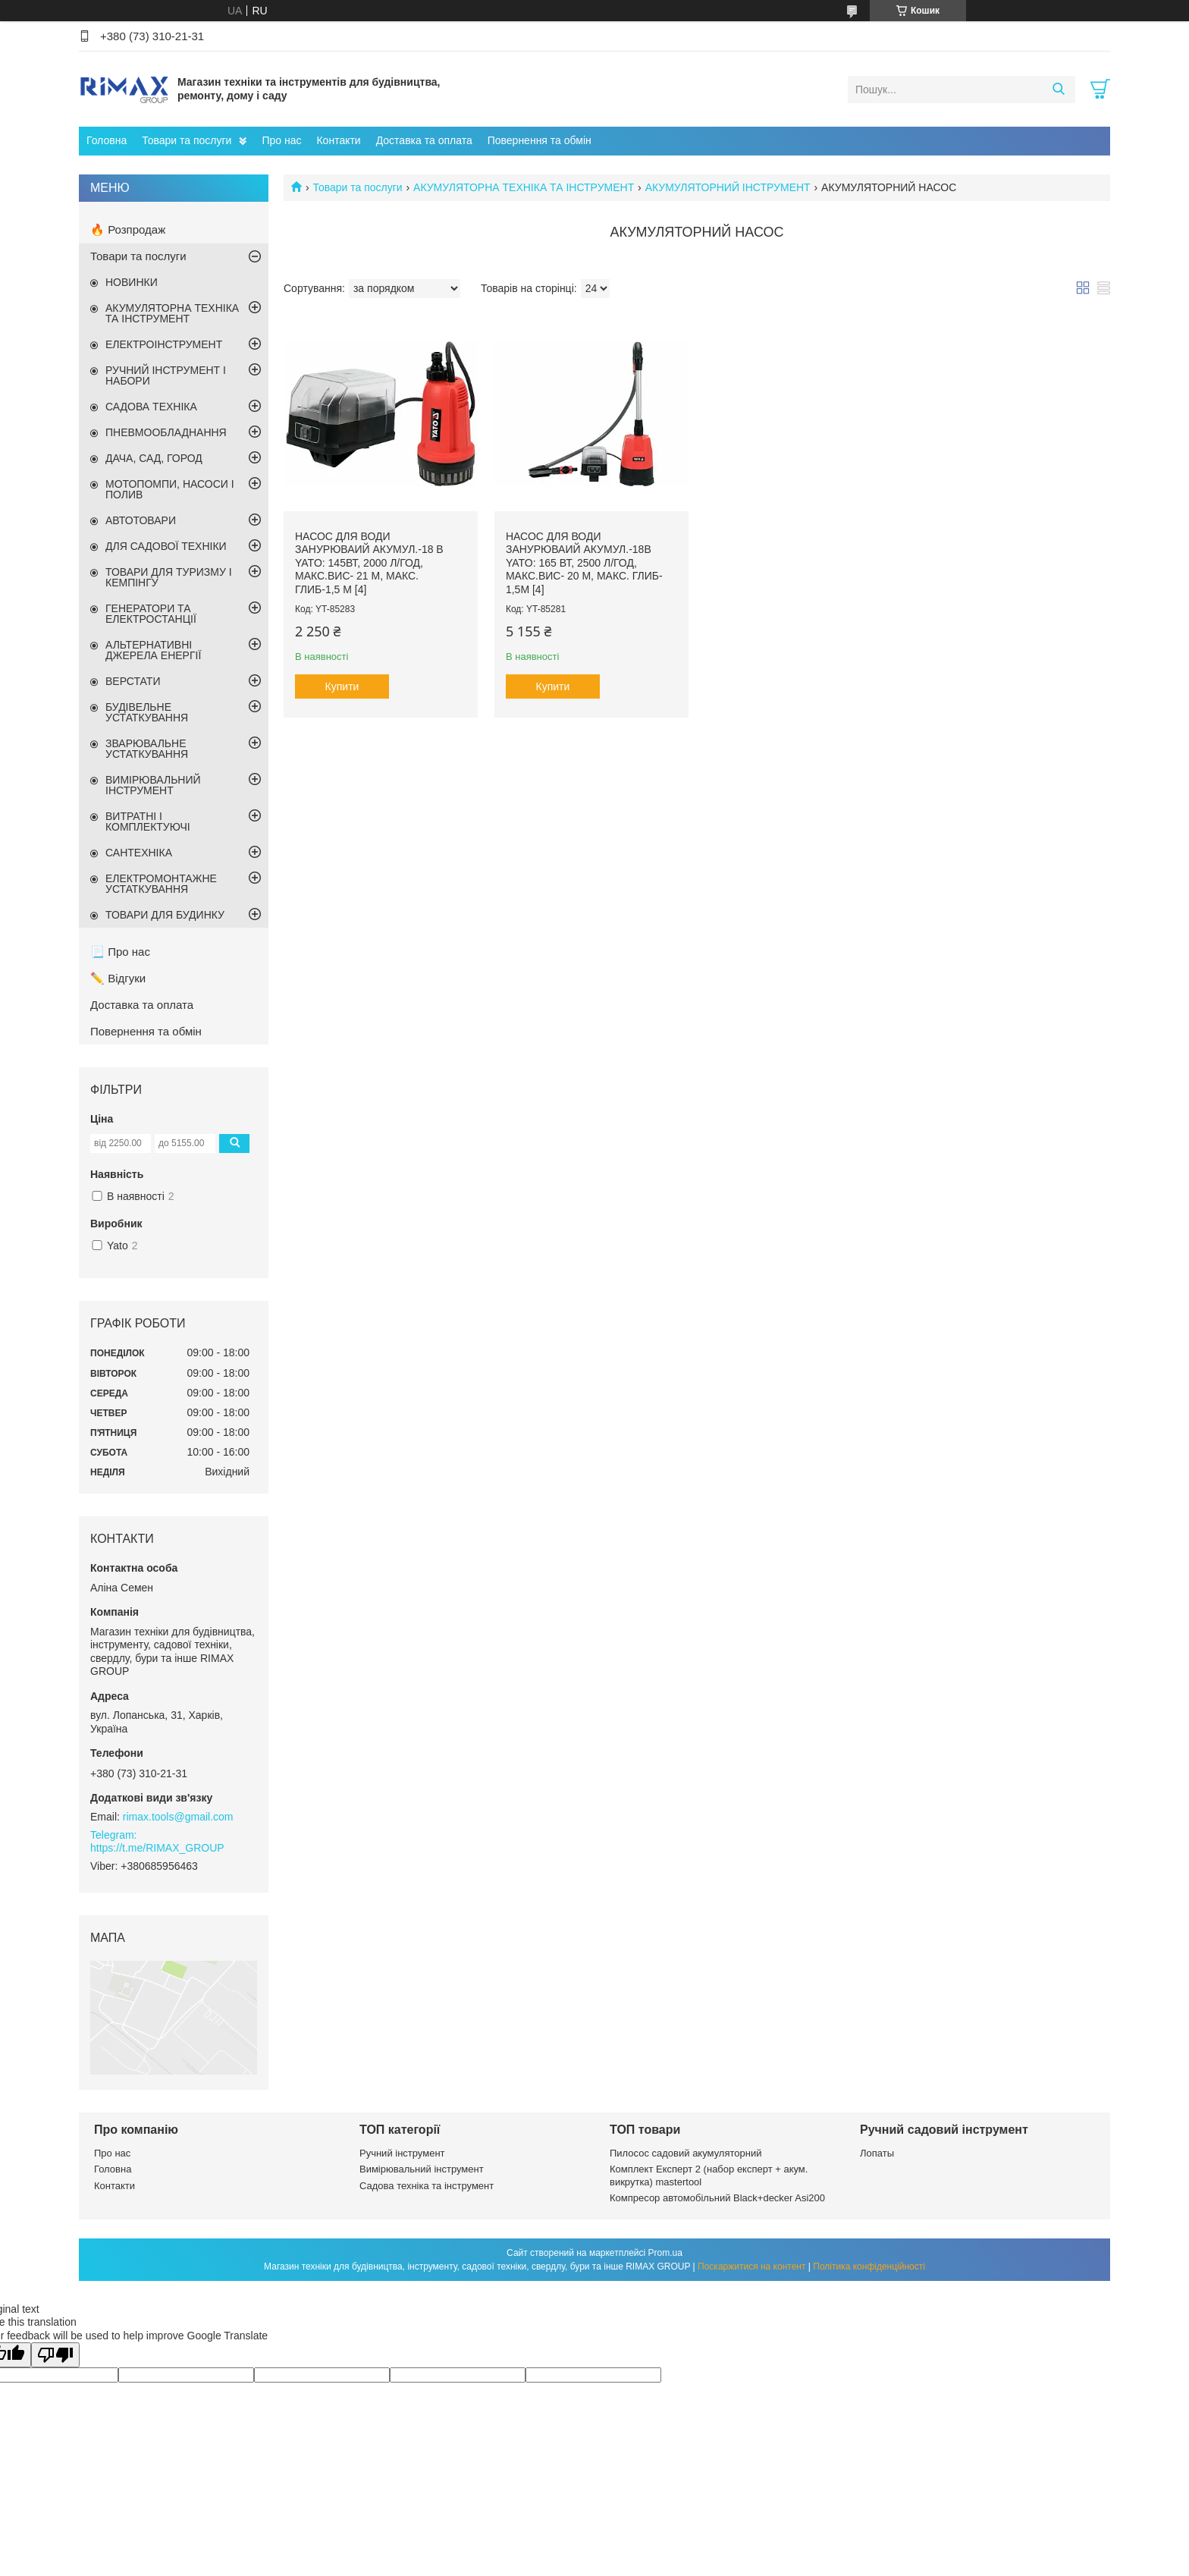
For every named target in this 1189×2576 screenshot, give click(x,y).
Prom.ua (665, 2253)
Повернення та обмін (539, 140)
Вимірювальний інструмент (421, 2169)
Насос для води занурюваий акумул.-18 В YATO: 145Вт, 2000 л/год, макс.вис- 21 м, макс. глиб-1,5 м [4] (369, 562)
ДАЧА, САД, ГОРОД (153, 458)
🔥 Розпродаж (127, 229)
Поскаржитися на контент (751, 2266)
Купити (342, 686)
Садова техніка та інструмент (426, 2185)
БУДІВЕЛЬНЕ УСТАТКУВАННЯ (146, 712)
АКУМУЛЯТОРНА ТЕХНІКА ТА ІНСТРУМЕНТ (523, 187)
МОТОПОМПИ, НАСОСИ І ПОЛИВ (169, 489)
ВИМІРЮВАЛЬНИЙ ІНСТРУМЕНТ (153, 785)
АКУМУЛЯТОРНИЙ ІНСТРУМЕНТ (728, 187)
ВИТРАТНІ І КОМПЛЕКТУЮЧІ (147, 821)
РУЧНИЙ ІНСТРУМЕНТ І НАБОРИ (165, 375)
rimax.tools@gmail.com (178, 1817)
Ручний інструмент (402, 2153)
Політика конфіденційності (869, 2266)
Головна (106, 140)
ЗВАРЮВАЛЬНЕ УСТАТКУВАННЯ (146, 748)
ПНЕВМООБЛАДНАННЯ (166, 432)
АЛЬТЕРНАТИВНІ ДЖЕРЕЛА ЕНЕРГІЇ (153, 650)
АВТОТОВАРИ (140, 520)
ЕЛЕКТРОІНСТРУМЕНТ (163, 344)
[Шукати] (1058, 89)
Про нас (281, 140)
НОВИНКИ (131, 282)
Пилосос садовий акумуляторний (685, 2153)
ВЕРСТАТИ (132, 681)
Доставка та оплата (424, 140)
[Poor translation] (55, 2354)
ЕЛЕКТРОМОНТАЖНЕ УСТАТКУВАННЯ (161, 883)
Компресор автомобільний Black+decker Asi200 (717, 2198)
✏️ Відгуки (118, 978)
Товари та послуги (186, 140)
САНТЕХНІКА (138, 853)
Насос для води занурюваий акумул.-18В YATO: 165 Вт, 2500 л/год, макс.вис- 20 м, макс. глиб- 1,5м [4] (584, 562)
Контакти (338, 140)
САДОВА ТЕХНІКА (151, 407)
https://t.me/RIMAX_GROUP (157, 1848)
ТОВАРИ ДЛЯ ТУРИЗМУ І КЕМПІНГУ (168, 577)
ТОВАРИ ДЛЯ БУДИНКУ (164, 915)
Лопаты (877, 2153)
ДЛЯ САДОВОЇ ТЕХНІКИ (166, 546)
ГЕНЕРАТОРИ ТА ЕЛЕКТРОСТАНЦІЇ (150, 613)
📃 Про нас (120, 951)
